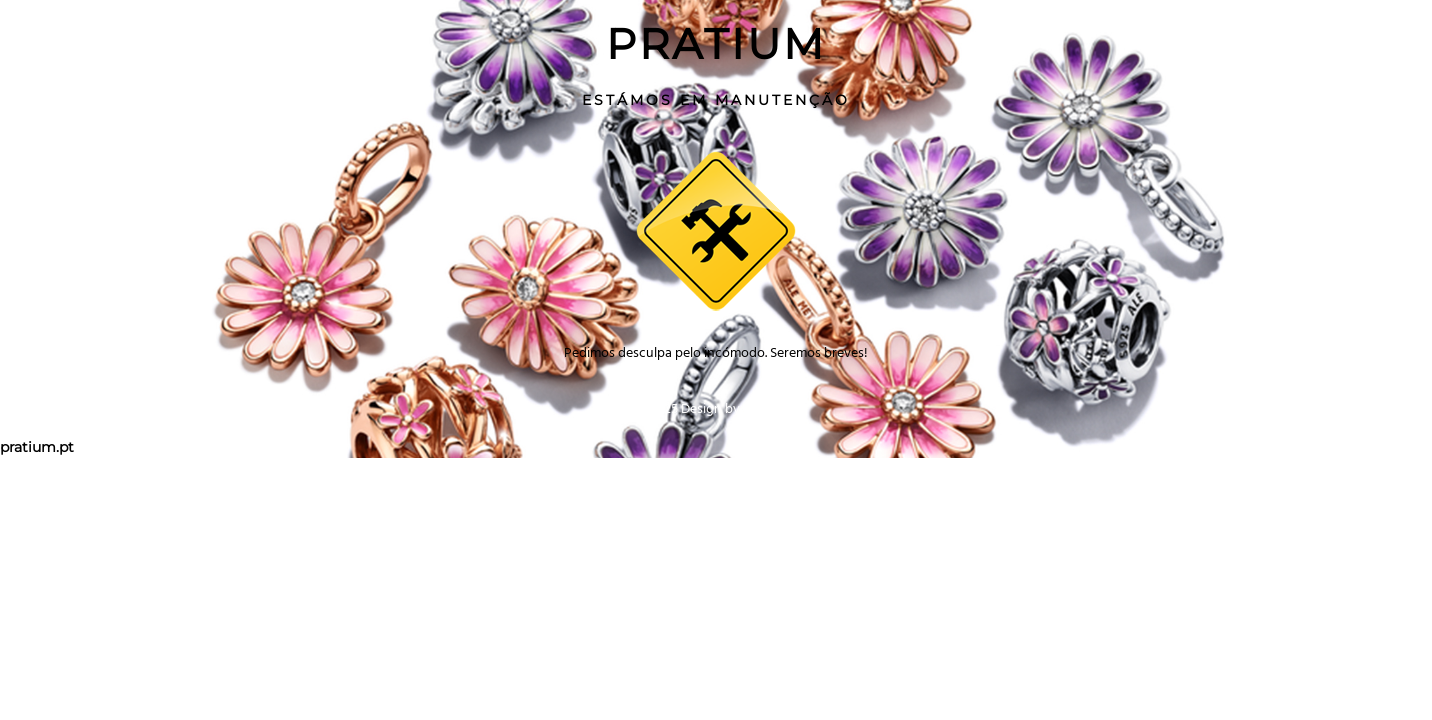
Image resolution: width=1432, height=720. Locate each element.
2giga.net (770, 408)
